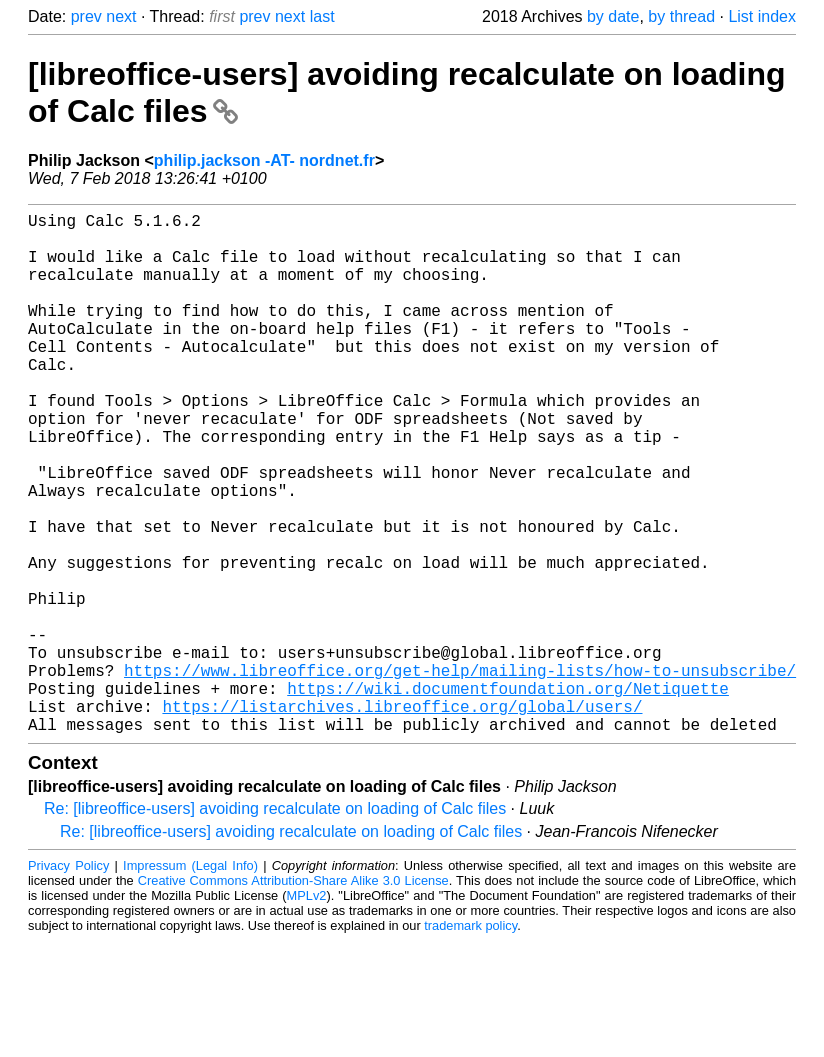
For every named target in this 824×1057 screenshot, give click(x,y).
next (121, 16)
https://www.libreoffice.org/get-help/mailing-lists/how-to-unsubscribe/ (460, 774)
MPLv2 (307, 1011)
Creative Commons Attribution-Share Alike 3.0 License (293, 996)
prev (86, 16)
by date (613, 16)
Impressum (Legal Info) (190, 981)
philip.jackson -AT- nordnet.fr (264, 160)
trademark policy (470, 1041)
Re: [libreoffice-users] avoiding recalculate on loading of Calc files (275, 924)
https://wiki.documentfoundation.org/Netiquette (508, 796)
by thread (681, 16)
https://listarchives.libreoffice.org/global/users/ (402, 818)
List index (762, 16)
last (322, 16)
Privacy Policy (68, 981)
